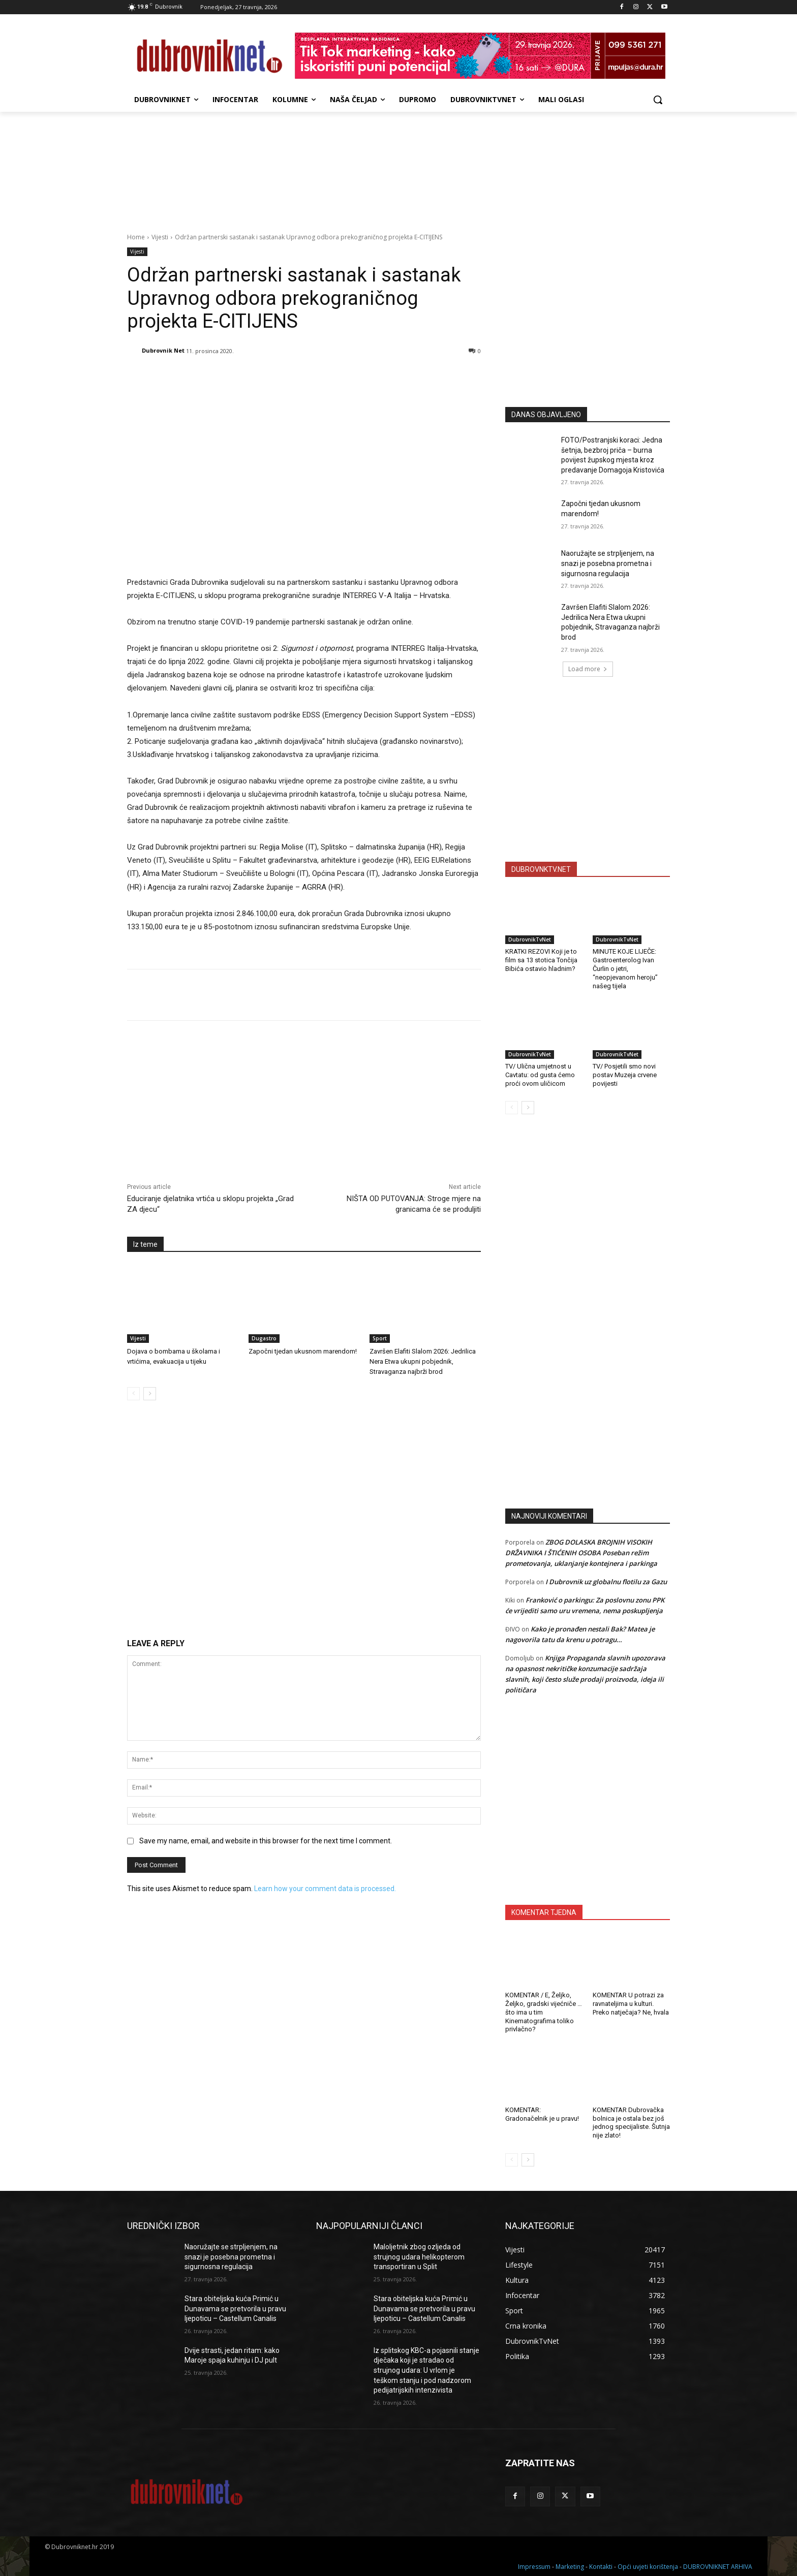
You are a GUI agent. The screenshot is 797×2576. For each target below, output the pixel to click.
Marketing (570, 2566)
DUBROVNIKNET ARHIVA (717, 2566)
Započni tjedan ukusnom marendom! (303, 1351)
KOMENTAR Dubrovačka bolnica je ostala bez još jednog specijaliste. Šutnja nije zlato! (631, 2123)
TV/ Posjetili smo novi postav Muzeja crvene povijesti (625, 1074)
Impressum (534, 2566)
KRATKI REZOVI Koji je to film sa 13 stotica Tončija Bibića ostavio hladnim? (541, 960)
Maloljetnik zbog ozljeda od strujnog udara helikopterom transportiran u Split (419, 2257)
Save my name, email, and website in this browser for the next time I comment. (265, 1841)
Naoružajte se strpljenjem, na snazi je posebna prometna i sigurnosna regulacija (607, 563)
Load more (587, 669)
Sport (380, 1338)
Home (136, 237)
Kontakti (600, 2566)
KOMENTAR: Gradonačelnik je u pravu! (542, 2114)
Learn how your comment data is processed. (325, 1888)
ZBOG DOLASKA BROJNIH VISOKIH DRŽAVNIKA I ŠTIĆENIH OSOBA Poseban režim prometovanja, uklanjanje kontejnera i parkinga (581, 1552)
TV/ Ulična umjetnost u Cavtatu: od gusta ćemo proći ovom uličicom (540, 1074)
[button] (658, 99)
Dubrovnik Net (163, 350)
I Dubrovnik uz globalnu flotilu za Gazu (606, 1581)
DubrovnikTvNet (529, 939)
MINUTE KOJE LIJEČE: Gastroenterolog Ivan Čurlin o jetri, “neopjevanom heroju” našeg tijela (625, 969)
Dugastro (264, 1338)
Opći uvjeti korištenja (648, 2566)
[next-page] (149, 1393)
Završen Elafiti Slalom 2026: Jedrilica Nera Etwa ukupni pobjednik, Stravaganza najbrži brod (423, 1361)
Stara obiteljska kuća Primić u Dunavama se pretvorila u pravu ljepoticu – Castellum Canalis (235, 2308)
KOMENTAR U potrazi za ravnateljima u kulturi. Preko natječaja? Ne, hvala (631, 2003)
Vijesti (159, 237)
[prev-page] (133, 1393)
